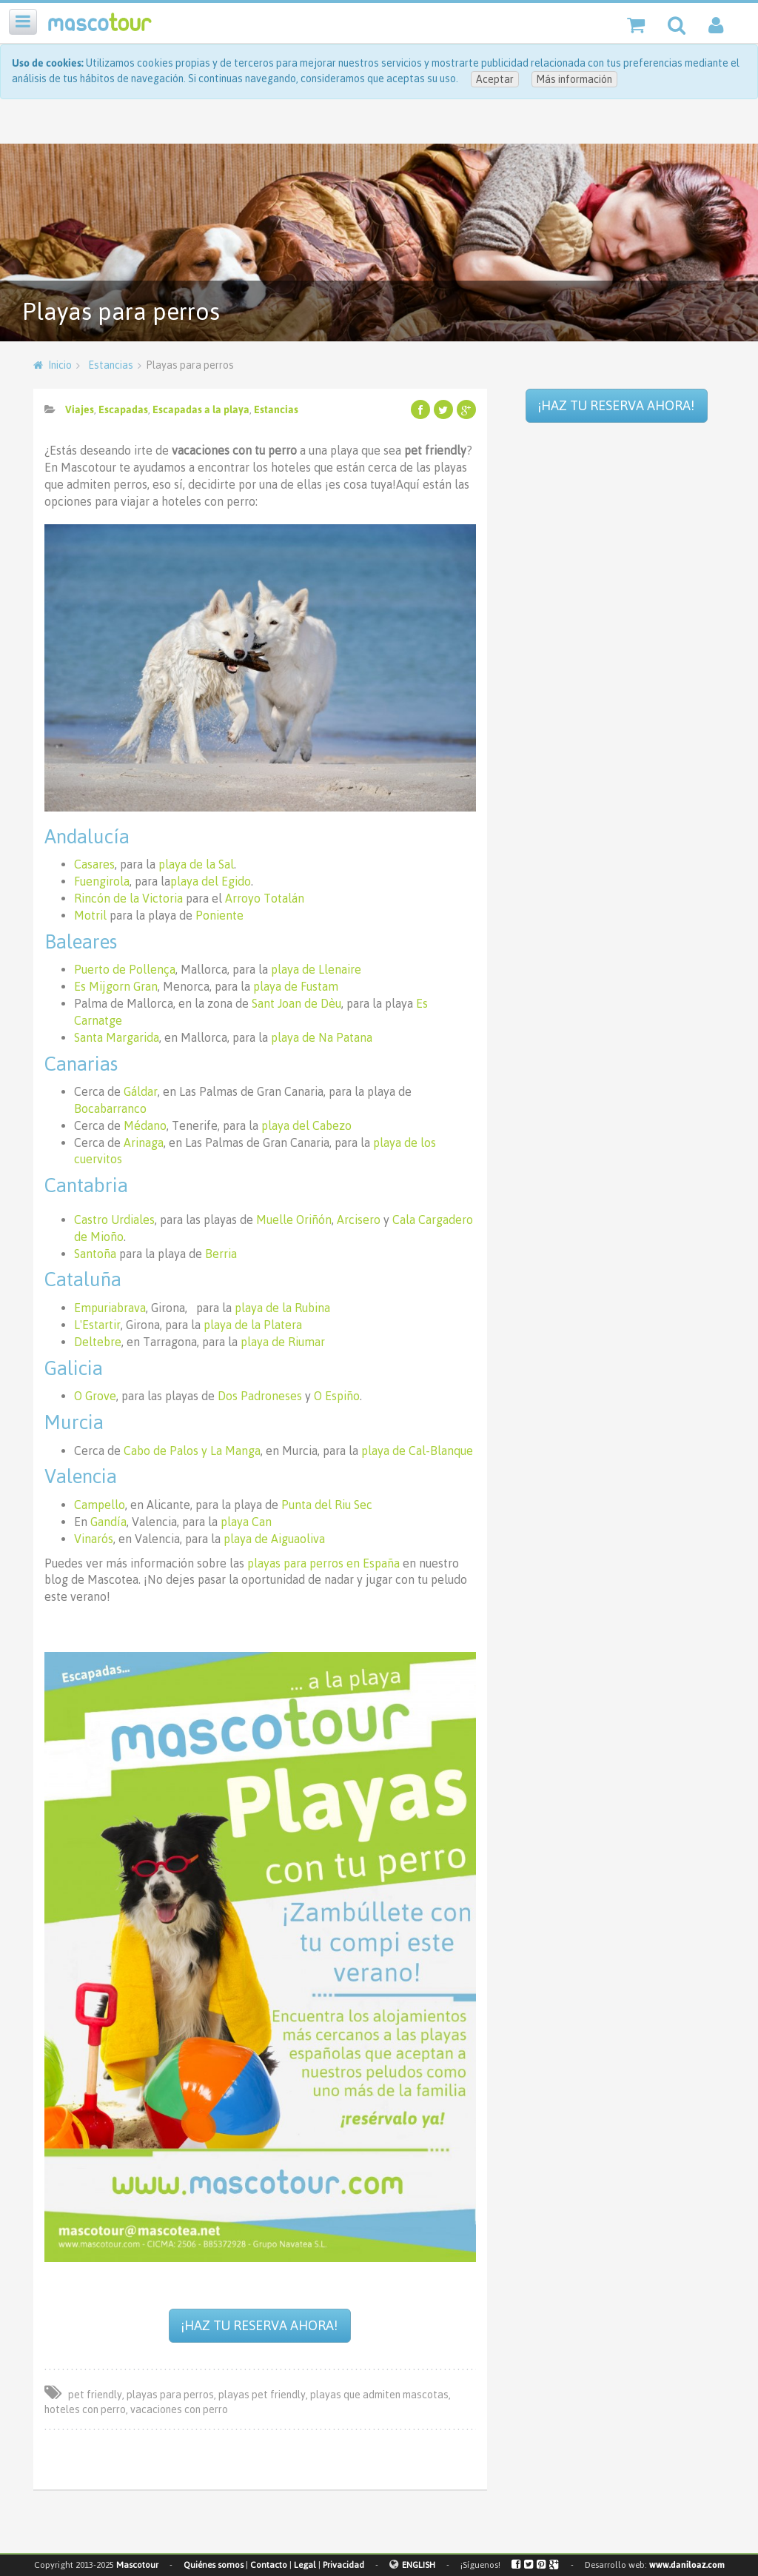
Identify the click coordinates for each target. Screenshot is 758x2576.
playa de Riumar (283, 1341)
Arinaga (144, 1142)
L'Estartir (97, 1324)
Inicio (60, 365)
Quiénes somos (214, 2565)
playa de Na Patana (321, 1037)
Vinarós (93, 1538)
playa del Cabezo (306, 1125)
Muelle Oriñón (294, 1219)
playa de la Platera (253, 1324)
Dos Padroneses (260, 1395)
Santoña (95, 1253)
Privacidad (343, 2565)
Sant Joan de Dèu (296, 1003)
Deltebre (97, 1341)
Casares (94, 864)
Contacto (268, 2565)
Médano (145, 1125)
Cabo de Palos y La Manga (192, 1450)
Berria (221, 1253)
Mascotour (137, 2565)
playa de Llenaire (316, 969)
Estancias (110, 365)
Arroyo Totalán (264, 898)
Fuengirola (102, 881)
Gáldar (141, 1091)
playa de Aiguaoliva (274, 1538)
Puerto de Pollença (124, 969)
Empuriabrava (110, 1307)
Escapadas (123, 409)
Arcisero (358, 1219)
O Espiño (337, 1395)
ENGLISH (418, 2565)
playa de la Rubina (282, 1307)
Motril (90, 915)
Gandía (108, 1521)
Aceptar (495, 79)
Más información (574, 79)
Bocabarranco (110, 1108)
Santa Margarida (116, 1037)
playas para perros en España (323, 1563)
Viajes (79, 409)
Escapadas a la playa (200, 409)
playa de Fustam (295, 986)
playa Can (246, 1521)
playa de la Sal (196, 864)
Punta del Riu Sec (326, 1504)
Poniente (219, 915)
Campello (99, 1504)
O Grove (95, 1395)
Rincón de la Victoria (128, 898)
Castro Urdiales (114, 1219)
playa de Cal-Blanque (417, 1450)
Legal (305, 2565)
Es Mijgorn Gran (116, 986)
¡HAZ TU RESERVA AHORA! (259, 2325)
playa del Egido (210, 881)
